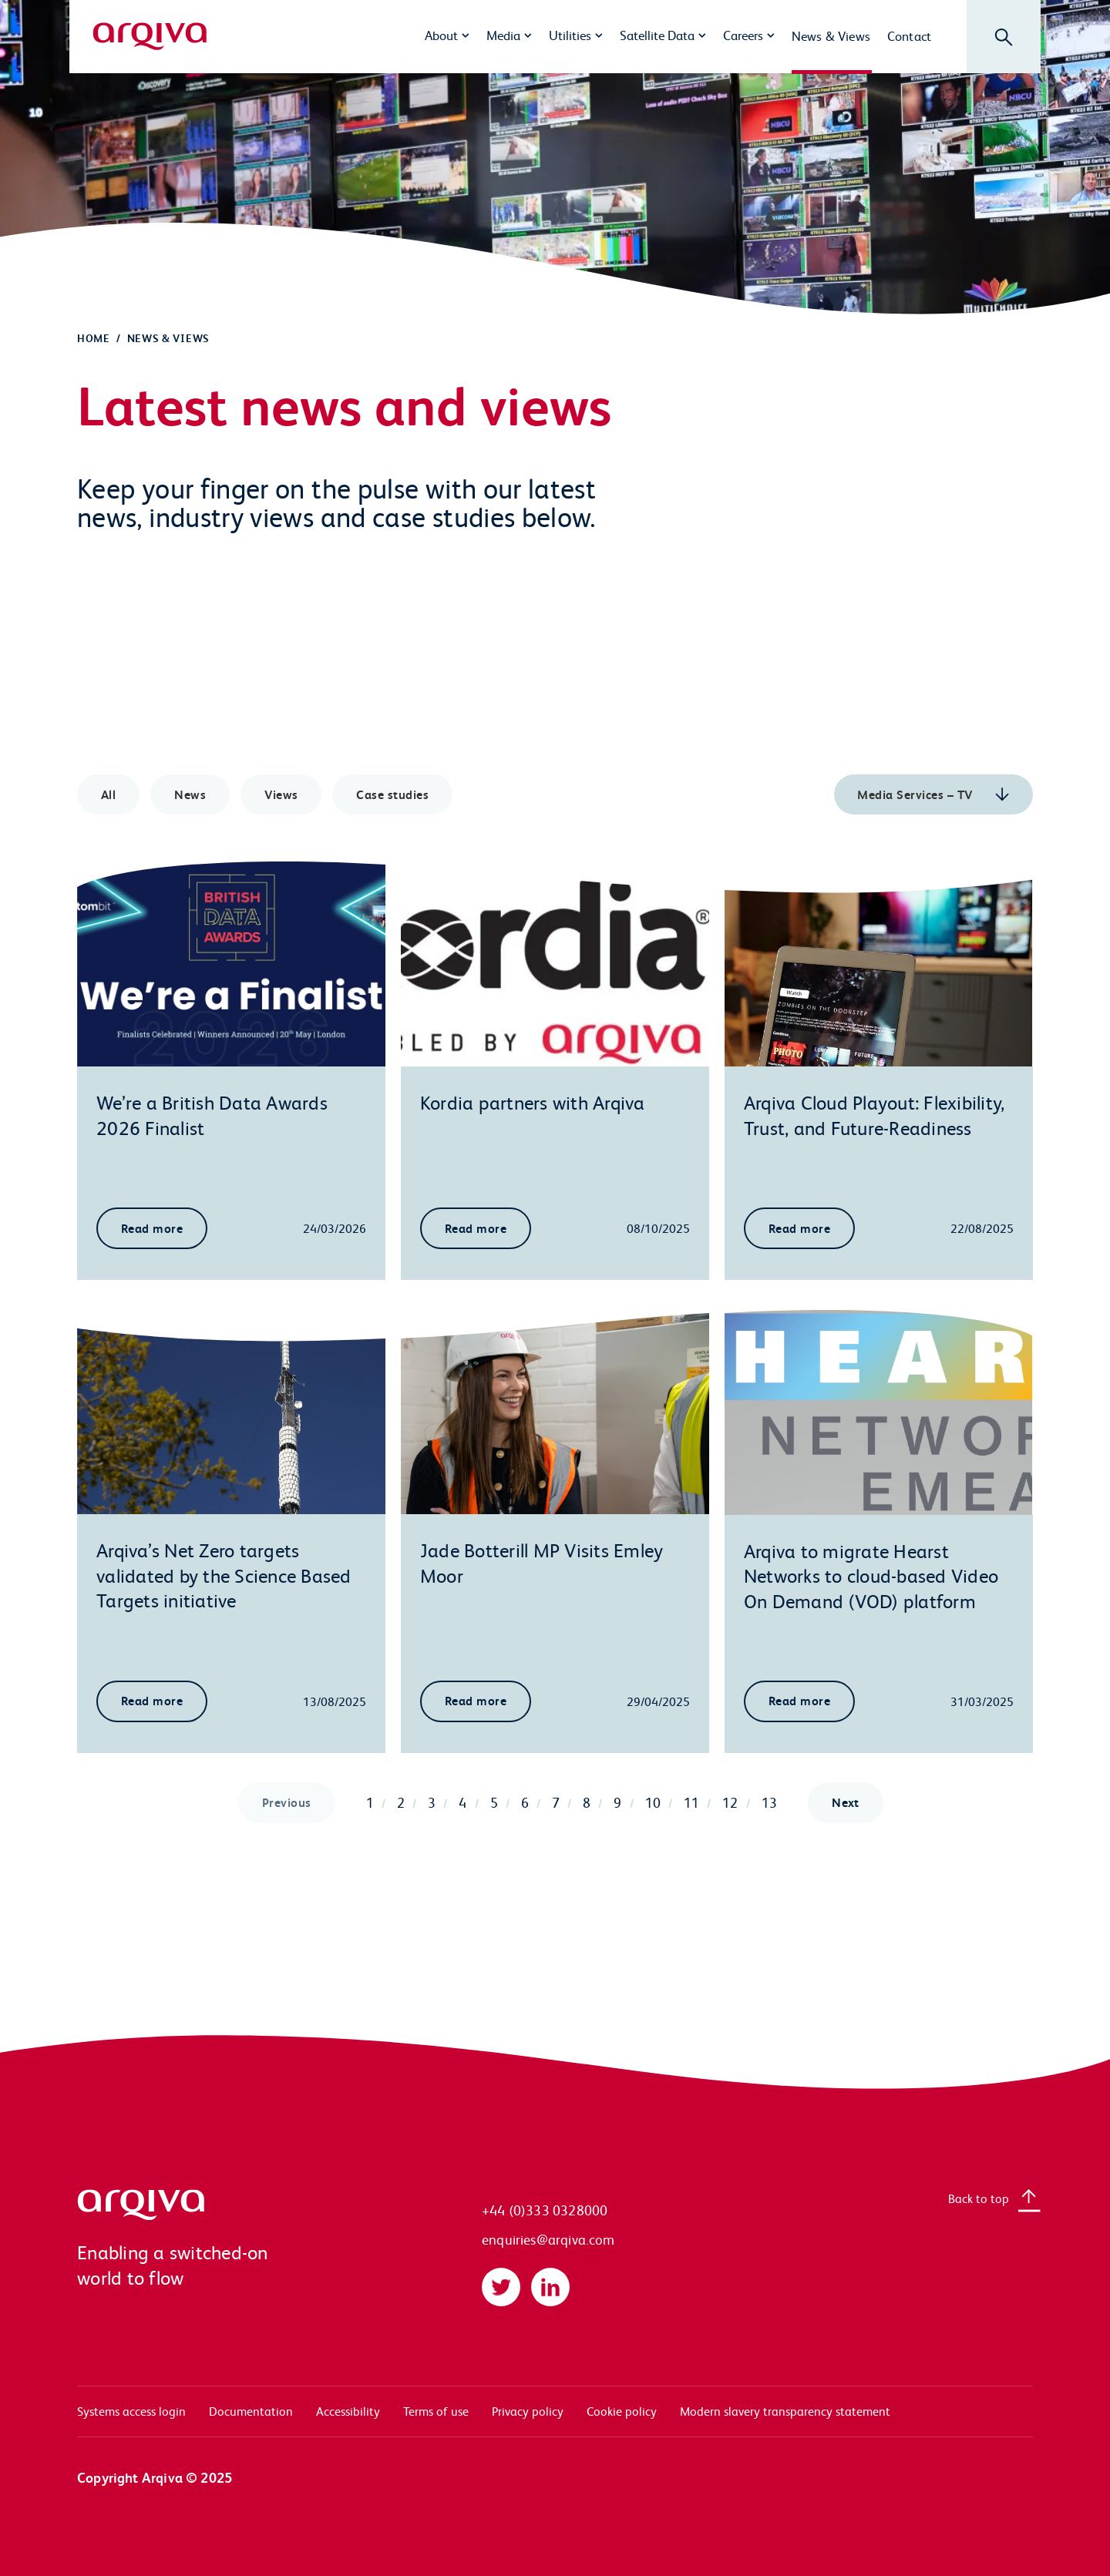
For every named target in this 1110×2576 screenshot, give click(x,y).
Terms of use (436, 2411)
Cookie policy (622, 2411)
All (108, 794)
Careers (743, 34)
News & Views (831, 35)
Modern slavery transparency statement (785, 2411)
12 (730, 1802)
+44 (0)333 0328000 (544, 2209)
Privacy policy (527, 2411)
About (441, 34)
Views (281, 794)
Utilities (570, 34)
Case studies (393, 794)
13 (769, 1802)
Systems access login (131, 2411)
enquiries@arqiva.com (548, 2240)
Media (503, 34)
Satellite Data (657, 34)
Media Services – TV (916, 794)
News (190, 794)
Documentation (251, 2411)
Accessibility (348, 2411)
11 (691, 1802)
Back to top (978, 2198)
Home (93, 338)
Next (845, 1802)
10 (653, 1802)
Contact (909, 35)
